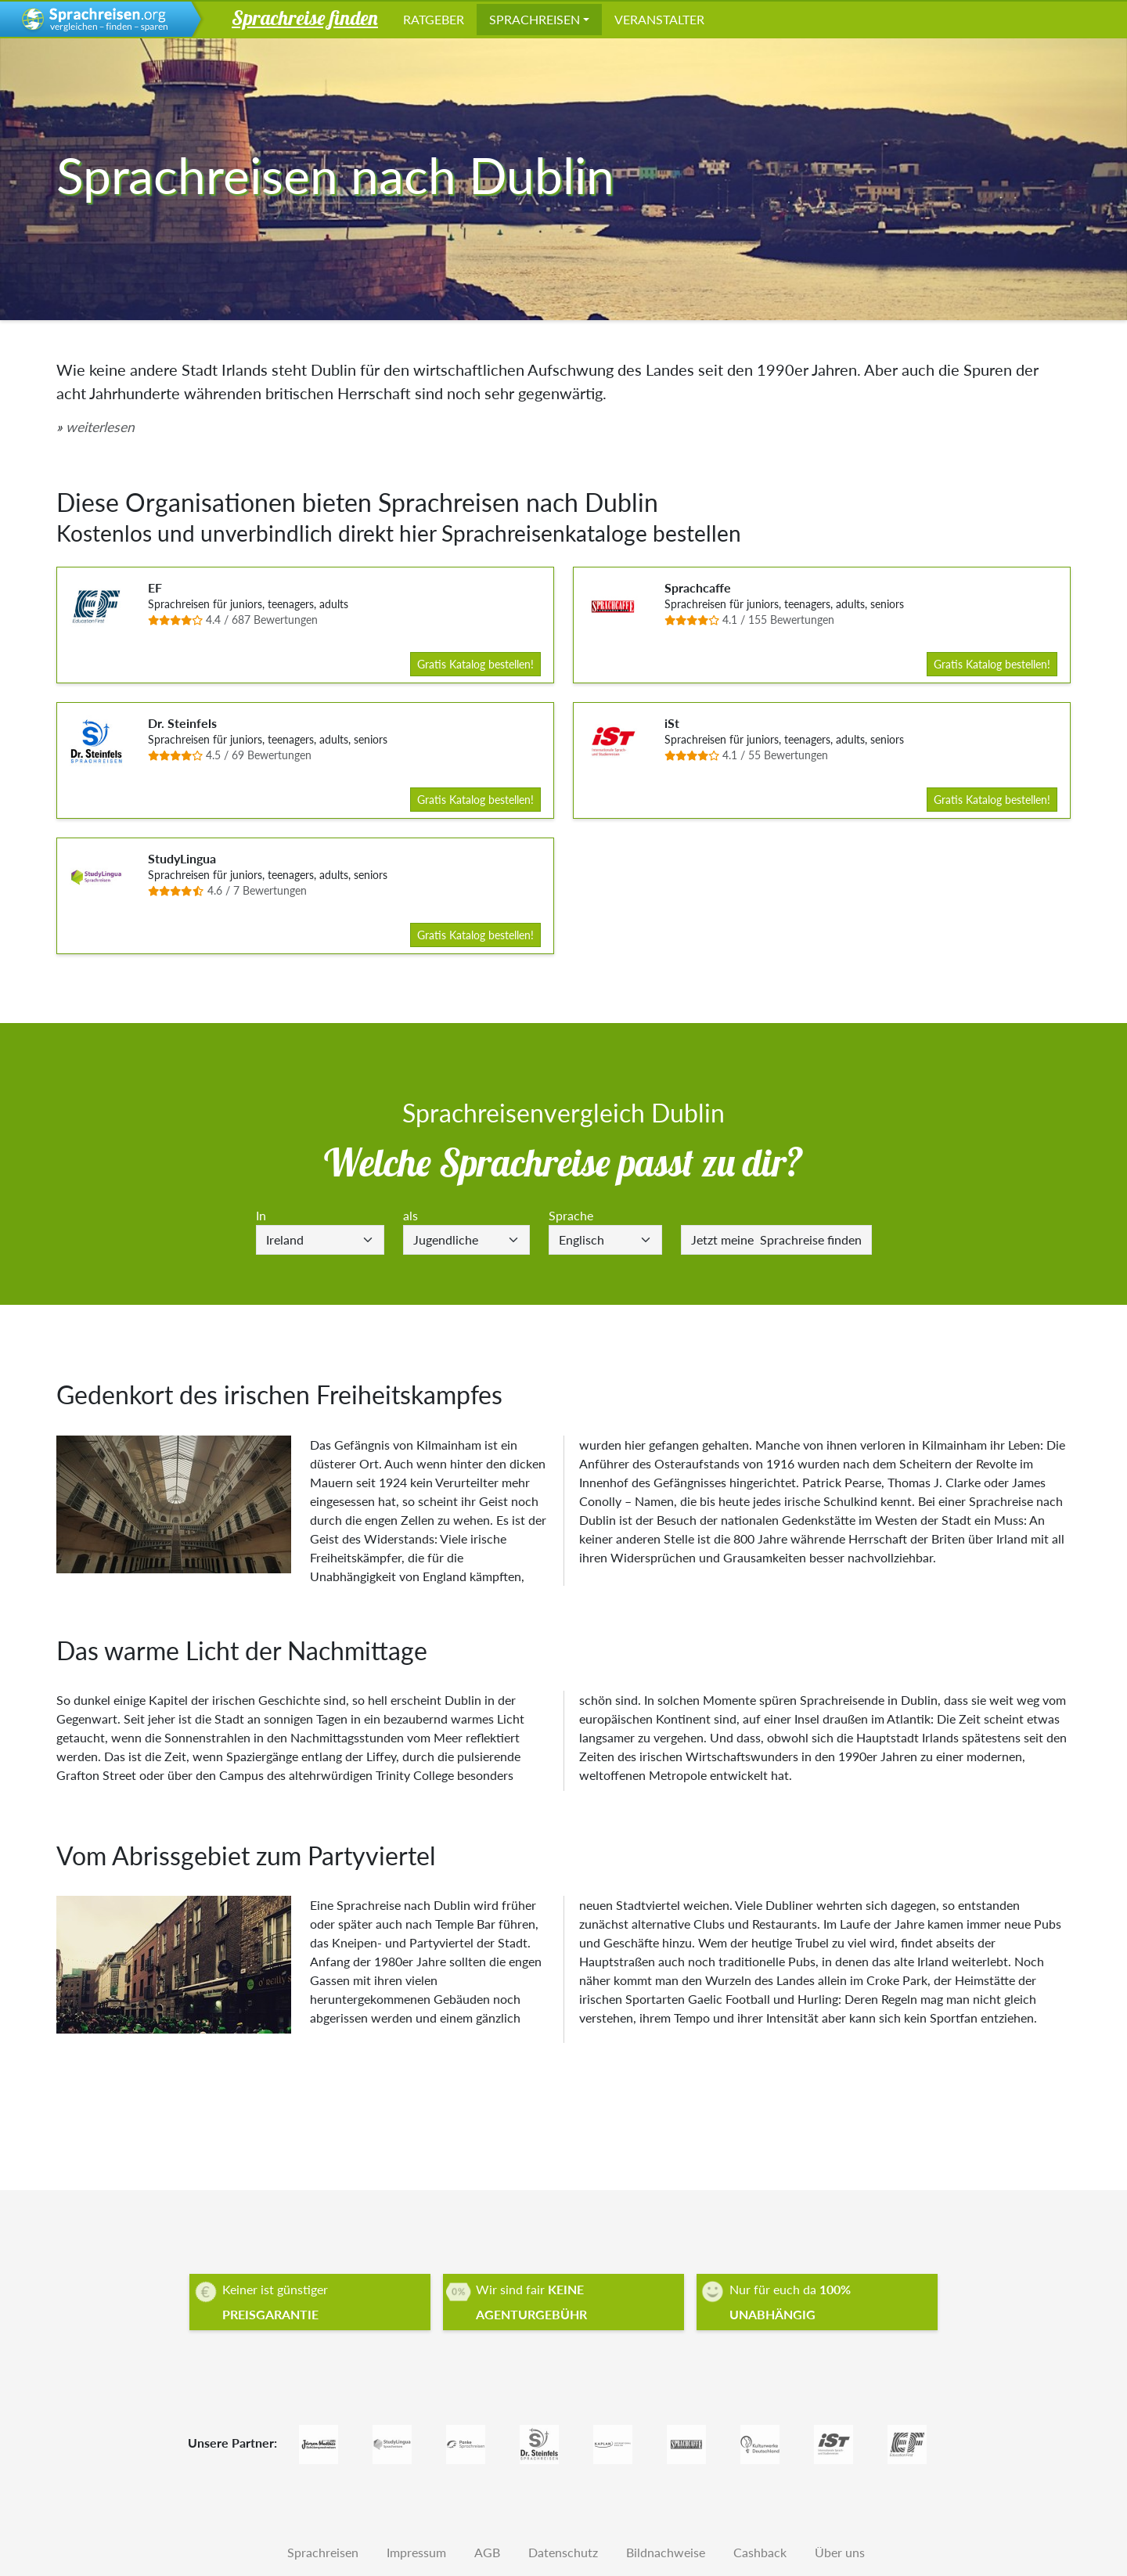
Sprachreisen (534, 19)
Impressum (416, 2552)
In (261, 1215)
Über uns (840, 2552)
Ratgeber (433, 19)
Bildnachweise (665, 2552)
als (410, 1215)
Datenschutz (563, 2552)
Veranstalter (659, 19)
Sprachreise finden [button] (305, 17)
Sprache (571, 1215)
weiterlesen (100, 427)
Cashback (760, 2552)
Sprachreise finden (776, 1239)
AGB (487, 2552)
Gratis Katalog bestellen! (475, 664)
